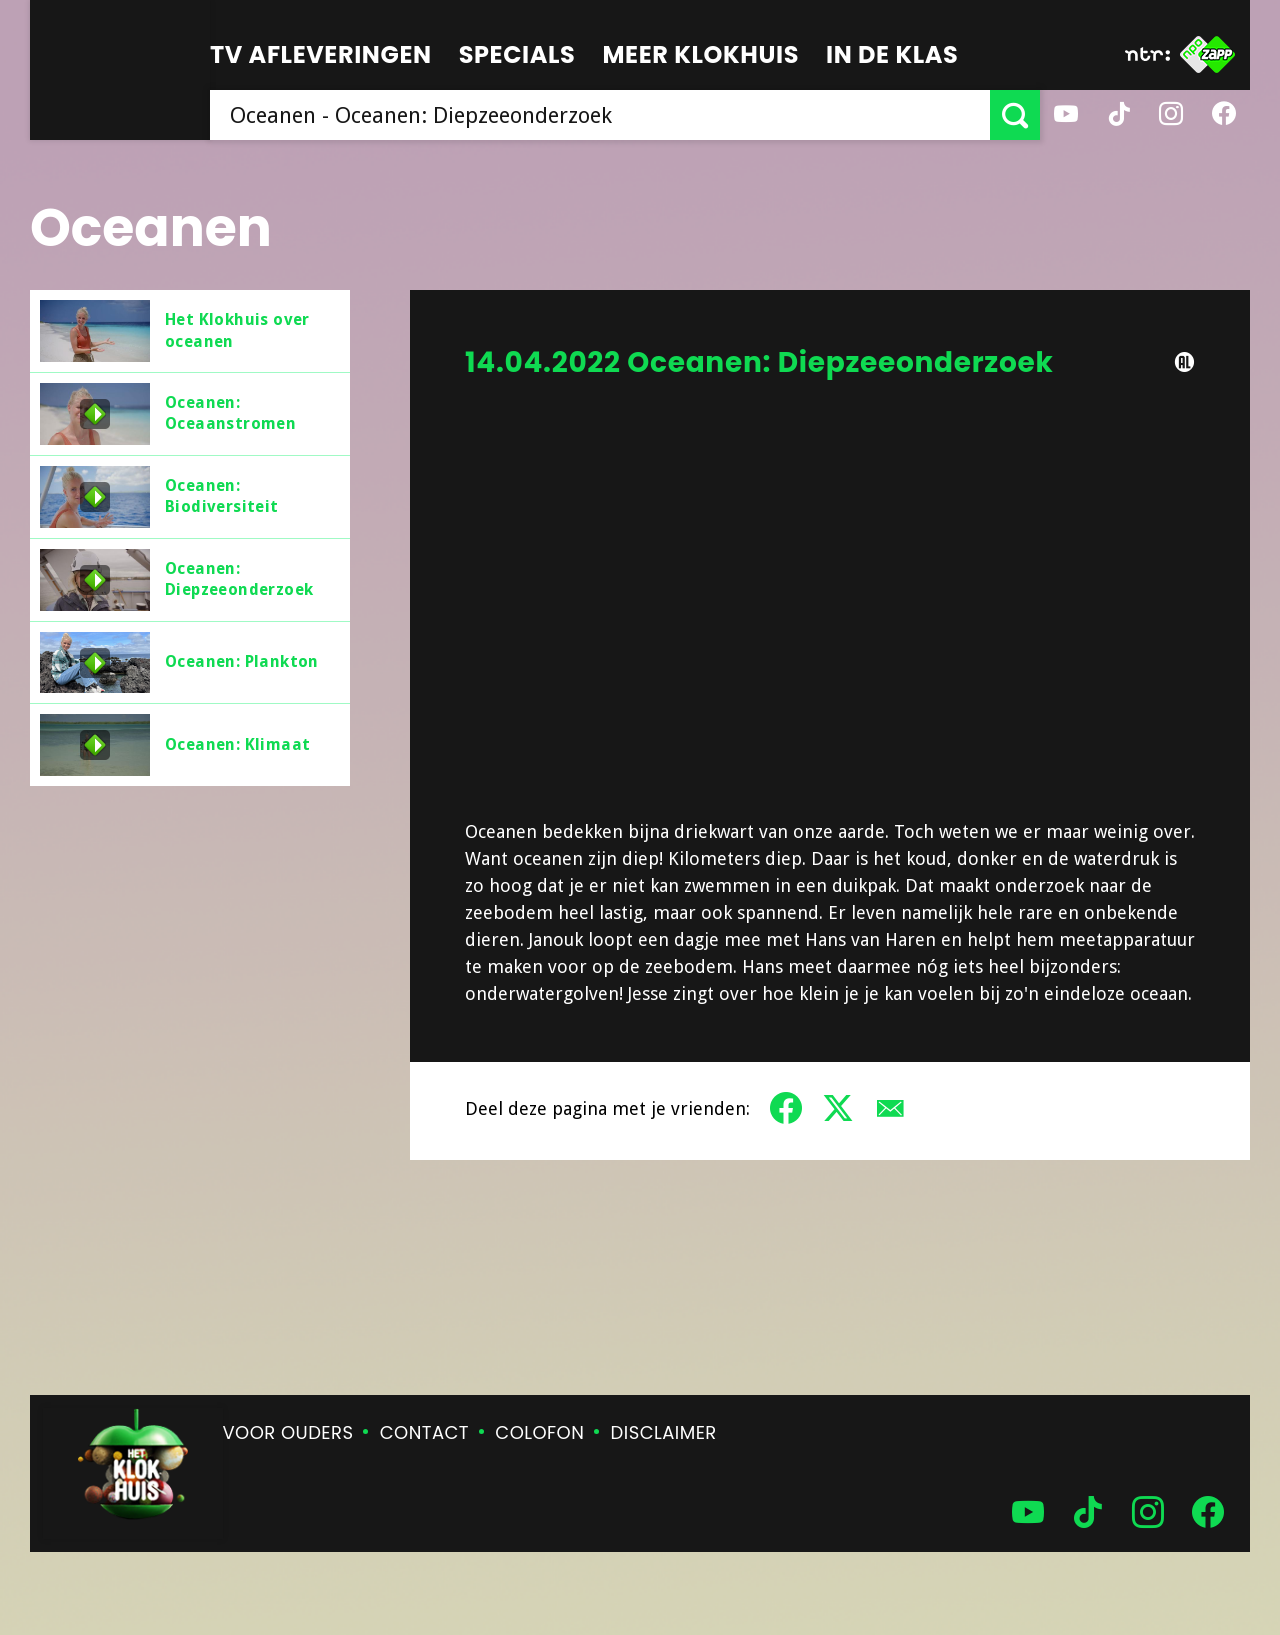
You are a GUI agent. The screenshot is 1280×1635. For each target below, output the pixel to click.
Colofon (539, 1432)
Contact (424, 1432)
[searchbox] (600, 115)
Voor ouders (288, 1432)
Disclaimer (664, 1432)
